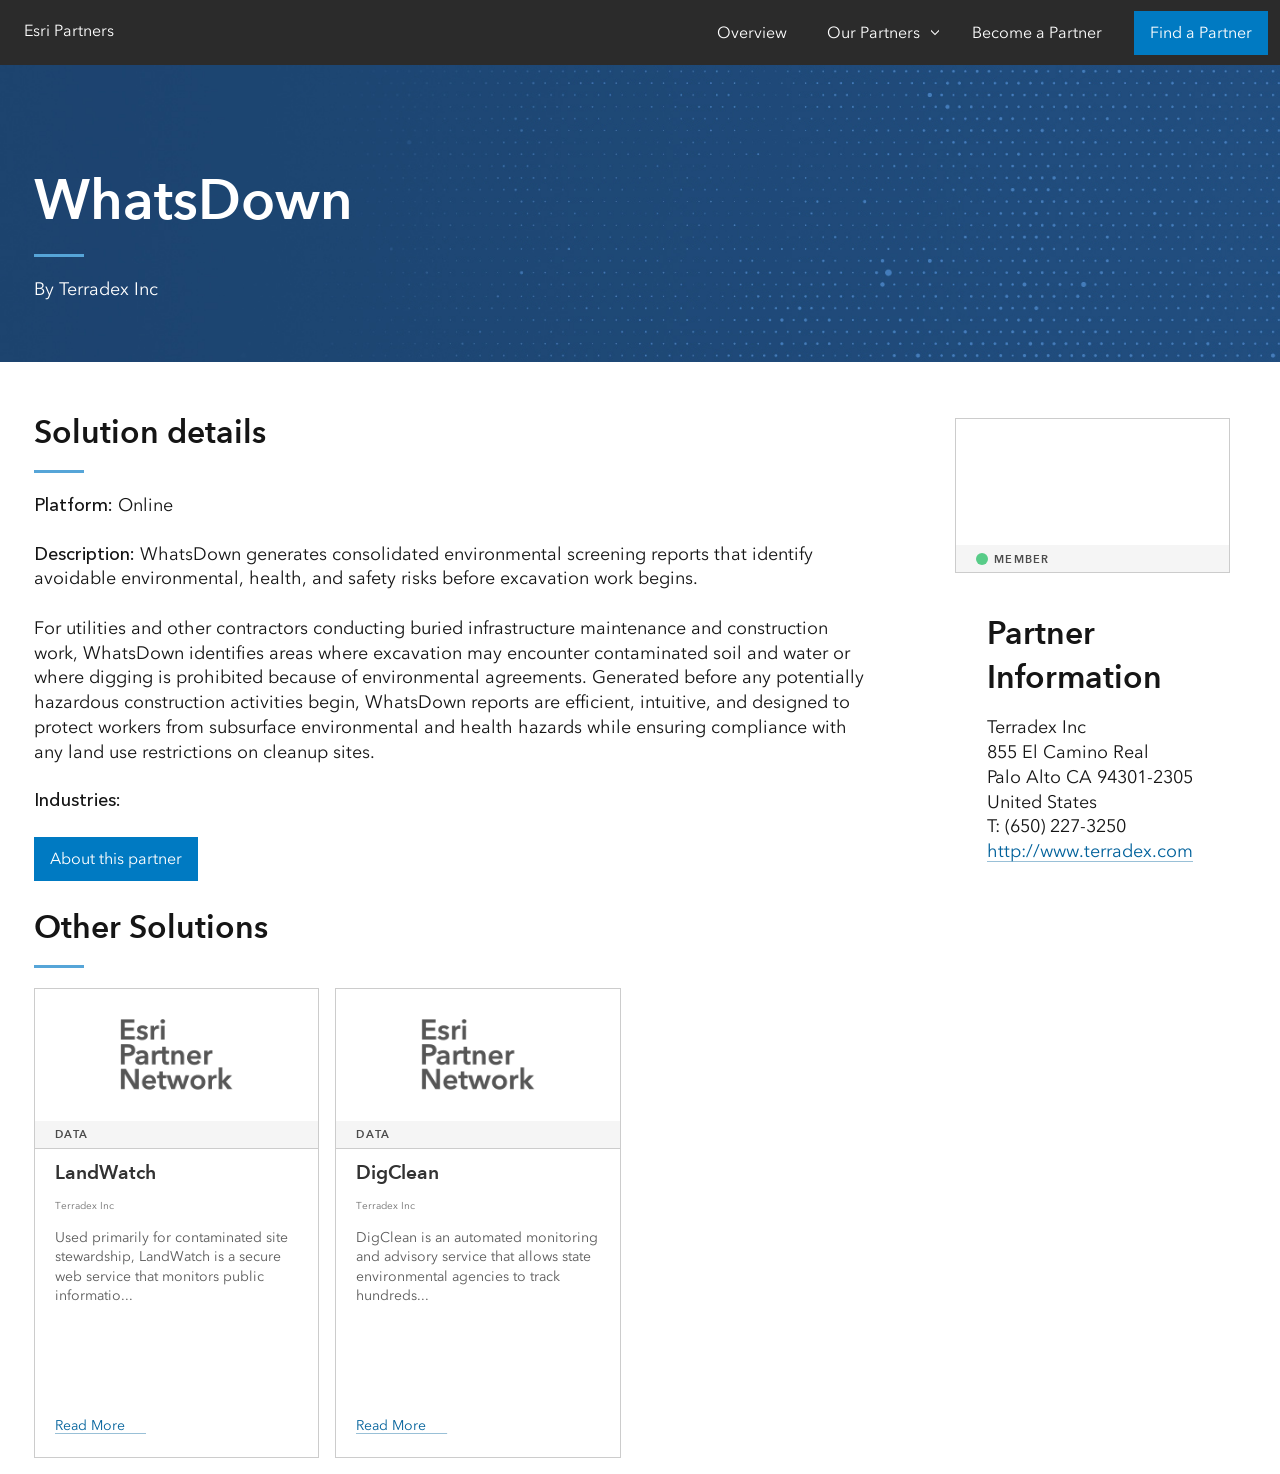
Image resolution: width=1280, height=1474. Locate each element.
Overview (752, 32)
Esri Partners (69, 30)
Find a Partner (1201, 32)
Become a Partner (1037, 32)
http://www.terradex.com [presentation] (1090, 851)
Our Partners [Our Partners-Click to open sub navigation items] (873, 32)
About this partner (116, 858)
